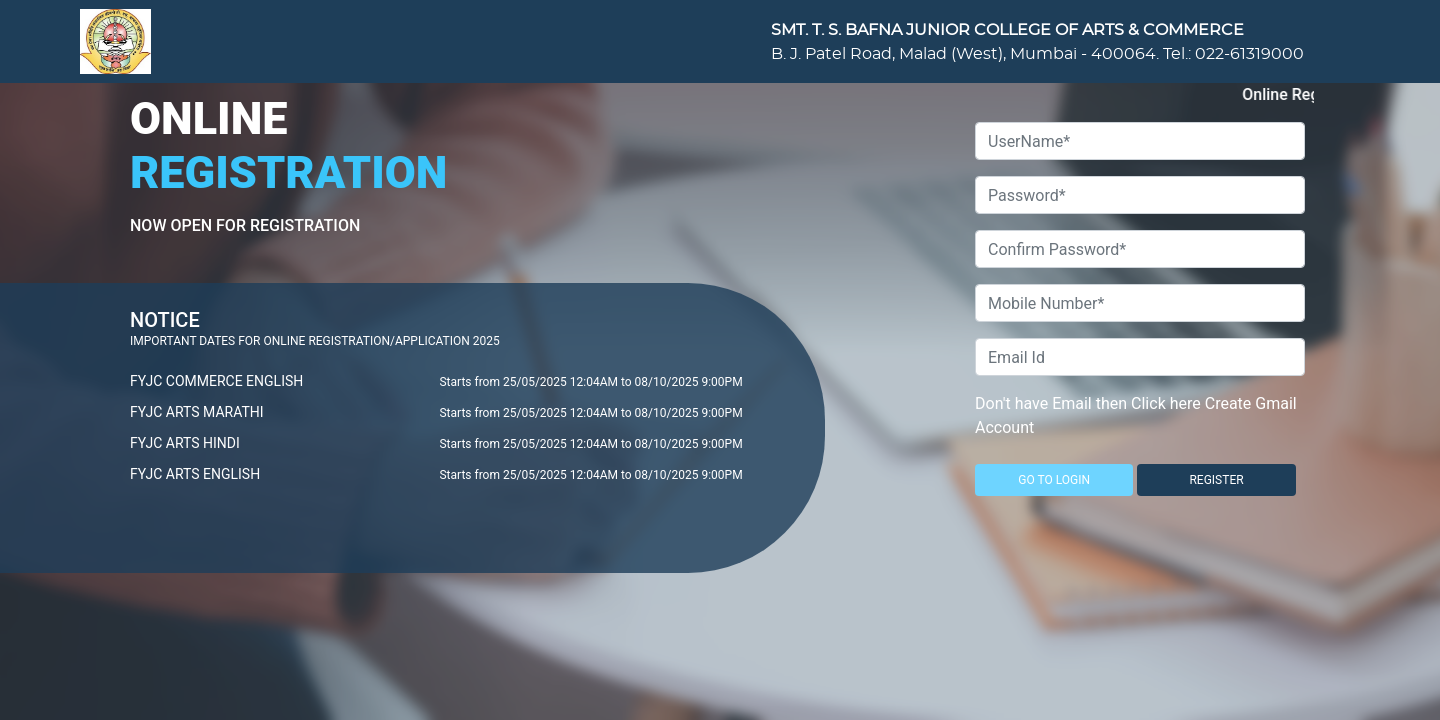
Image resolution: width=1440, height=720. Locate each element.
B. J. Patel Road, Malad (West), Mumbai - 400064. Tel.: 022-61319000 (1037, 54)
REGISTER (1216, 480)
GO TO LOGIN (1054, 480)
